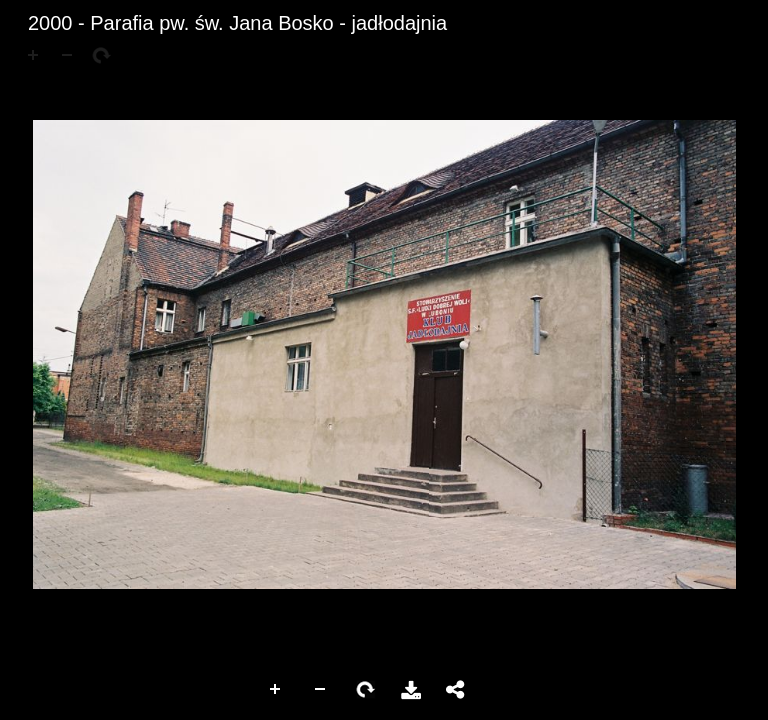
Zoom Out (321, 690)
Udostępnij (456, 690)
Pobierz (411, 690)
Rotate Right (366, 690)
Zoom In (276, 690)
